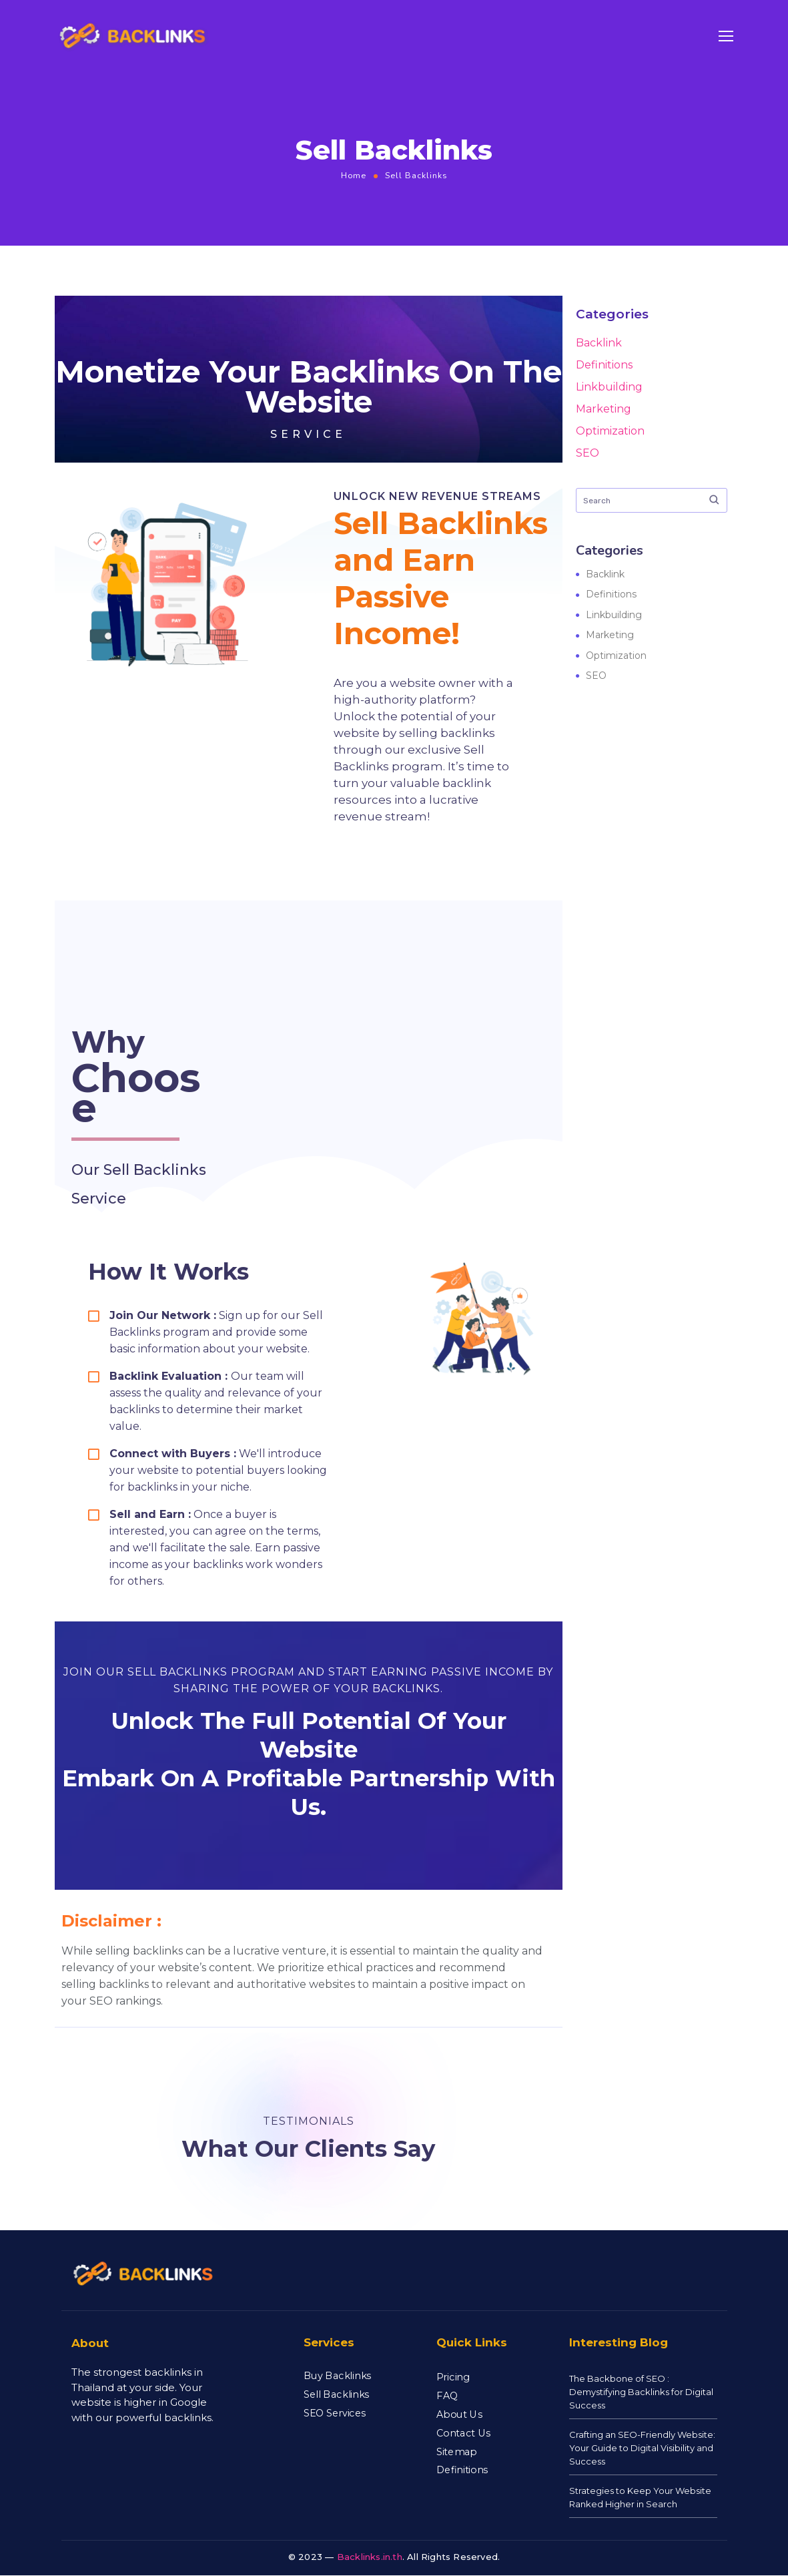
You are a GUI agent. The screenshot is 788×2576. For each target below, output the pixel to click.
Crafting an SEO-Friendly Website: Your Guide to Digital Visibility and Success (642, 2448)
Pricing (452, 2377)
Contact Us (463, 2432)
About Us (459, 2414)
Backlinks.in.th (369, 2556)
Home (353, 175)
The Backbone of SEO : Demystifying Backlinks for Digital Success (641, 2391)
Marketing (603, 409)
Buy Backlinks (337, 2376)
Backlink (599, 342)
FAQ (447, 2396)
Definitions (604, 364)
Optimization (610, 431)
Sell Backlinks (336, 2394)
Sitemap (456, 2451)
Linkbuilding (609, 386)
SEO (587, 453)
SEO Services (335, 2412)
